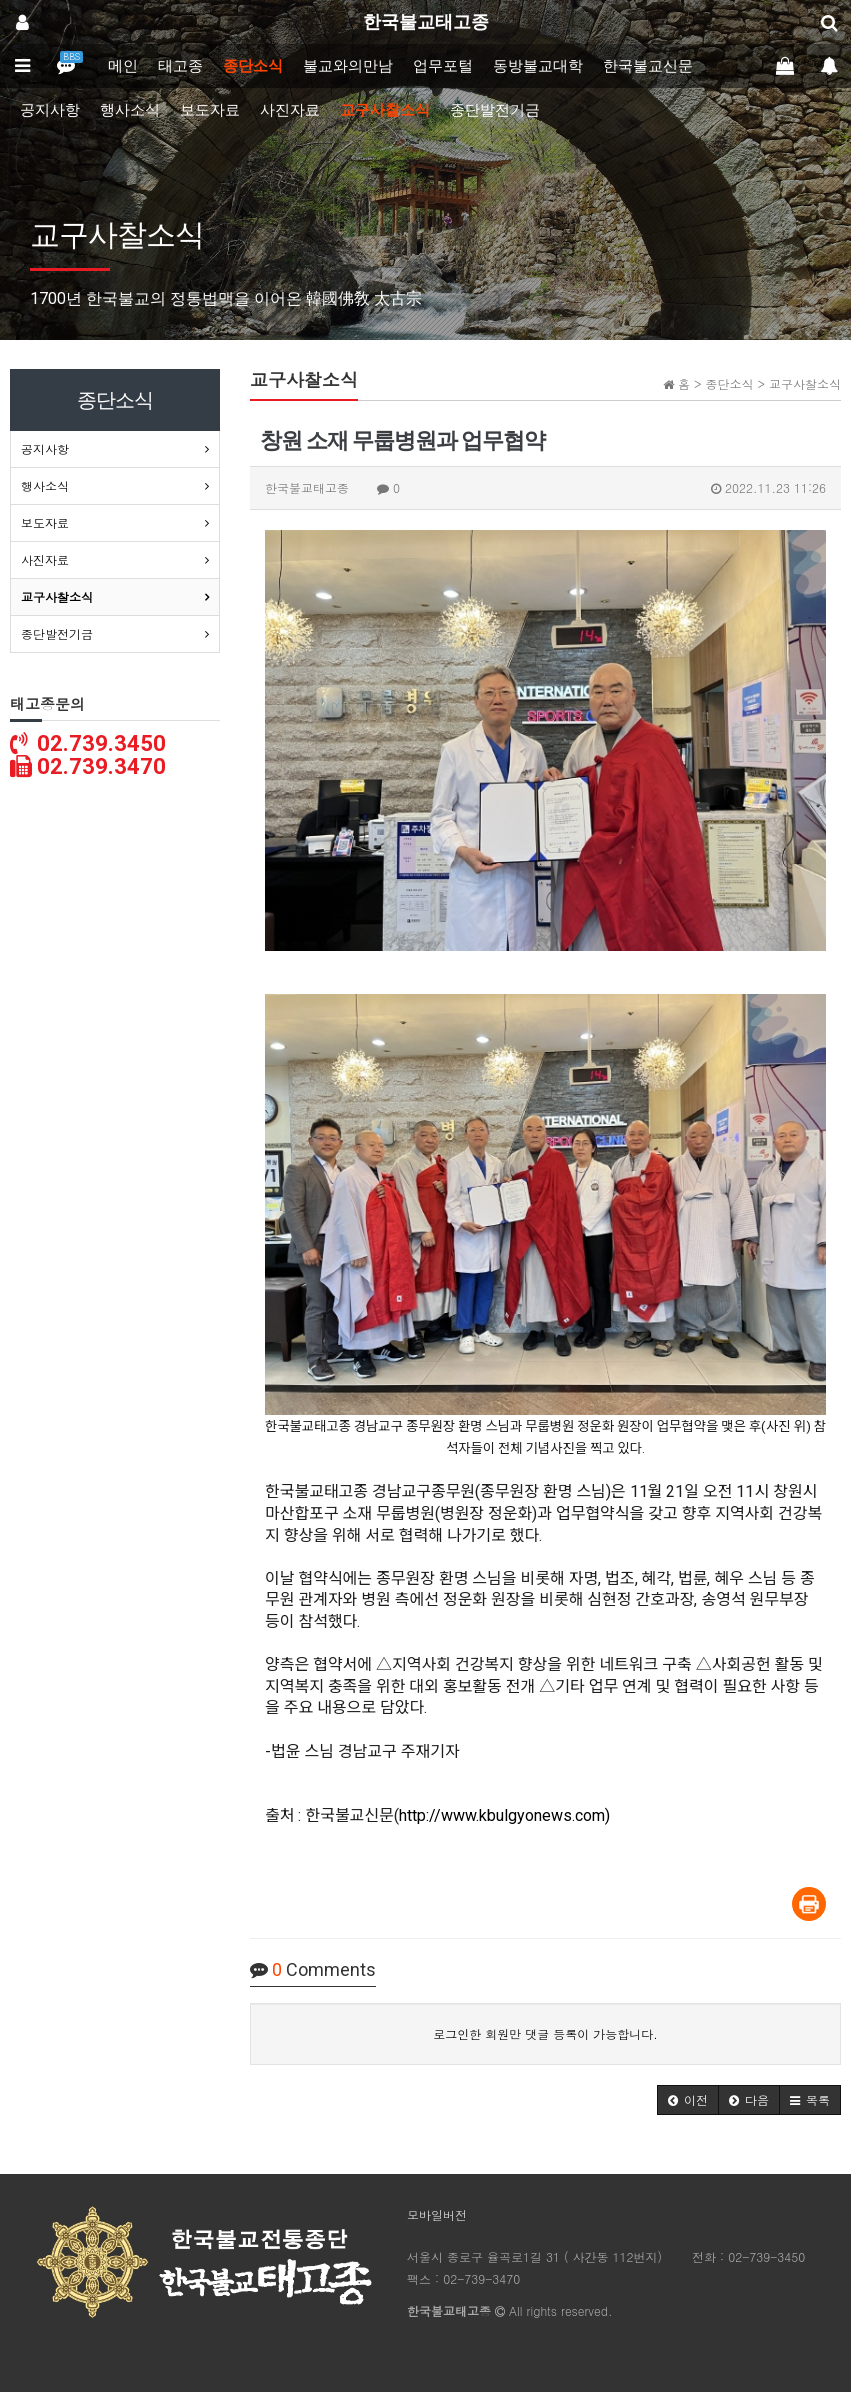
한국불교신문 (648, 66)
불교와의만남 (348, 66)
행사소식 (130, 110)
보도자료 (210, 110)
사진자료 (290, 110)
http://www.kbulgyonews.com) (504, 1815)
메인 (123, 66)
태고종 (180, 66)
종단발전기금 (495, 110)
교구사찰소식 (385, 110)
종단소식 (253, 66)
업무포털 (443, 66)
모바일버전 (437, 2214)
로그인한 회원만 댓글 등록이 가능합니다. (545, 2033)
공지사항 (50, 110)
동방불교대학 (538, 66)
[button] (688, 2100)
